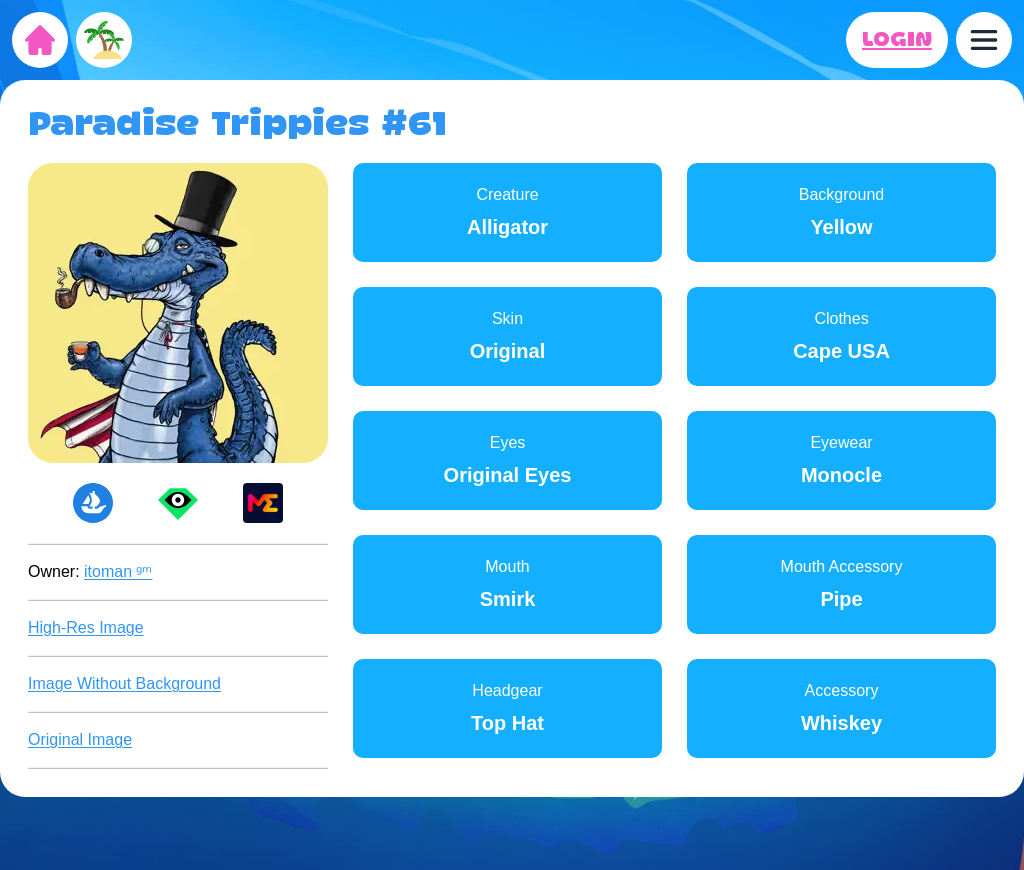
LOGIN (897, 40)
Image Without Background (124, 683)
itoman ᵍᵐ (118, 571)
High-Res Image (86, 627)
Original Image (80, 739)
